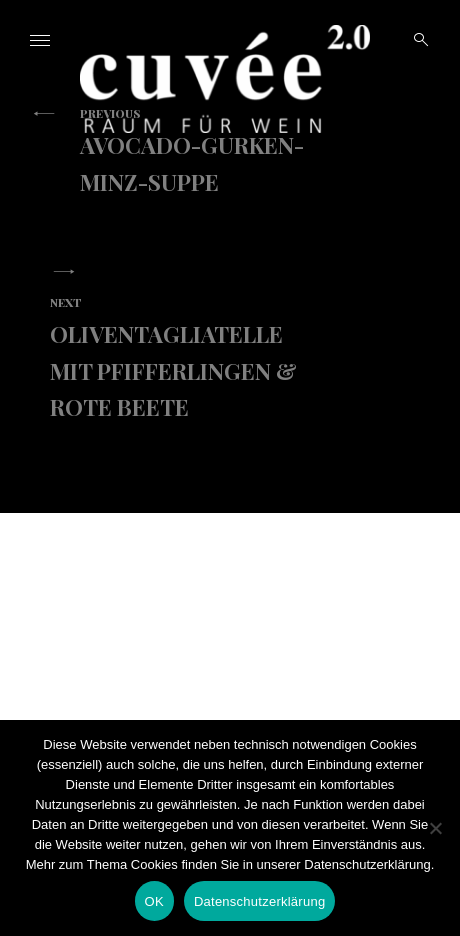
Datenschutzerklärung (259, 901)
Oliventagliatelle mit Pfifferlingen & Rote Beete (180, 358)
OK (154, 901)
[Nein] (435, 828)
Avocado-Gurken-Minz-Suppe (210, 151)
